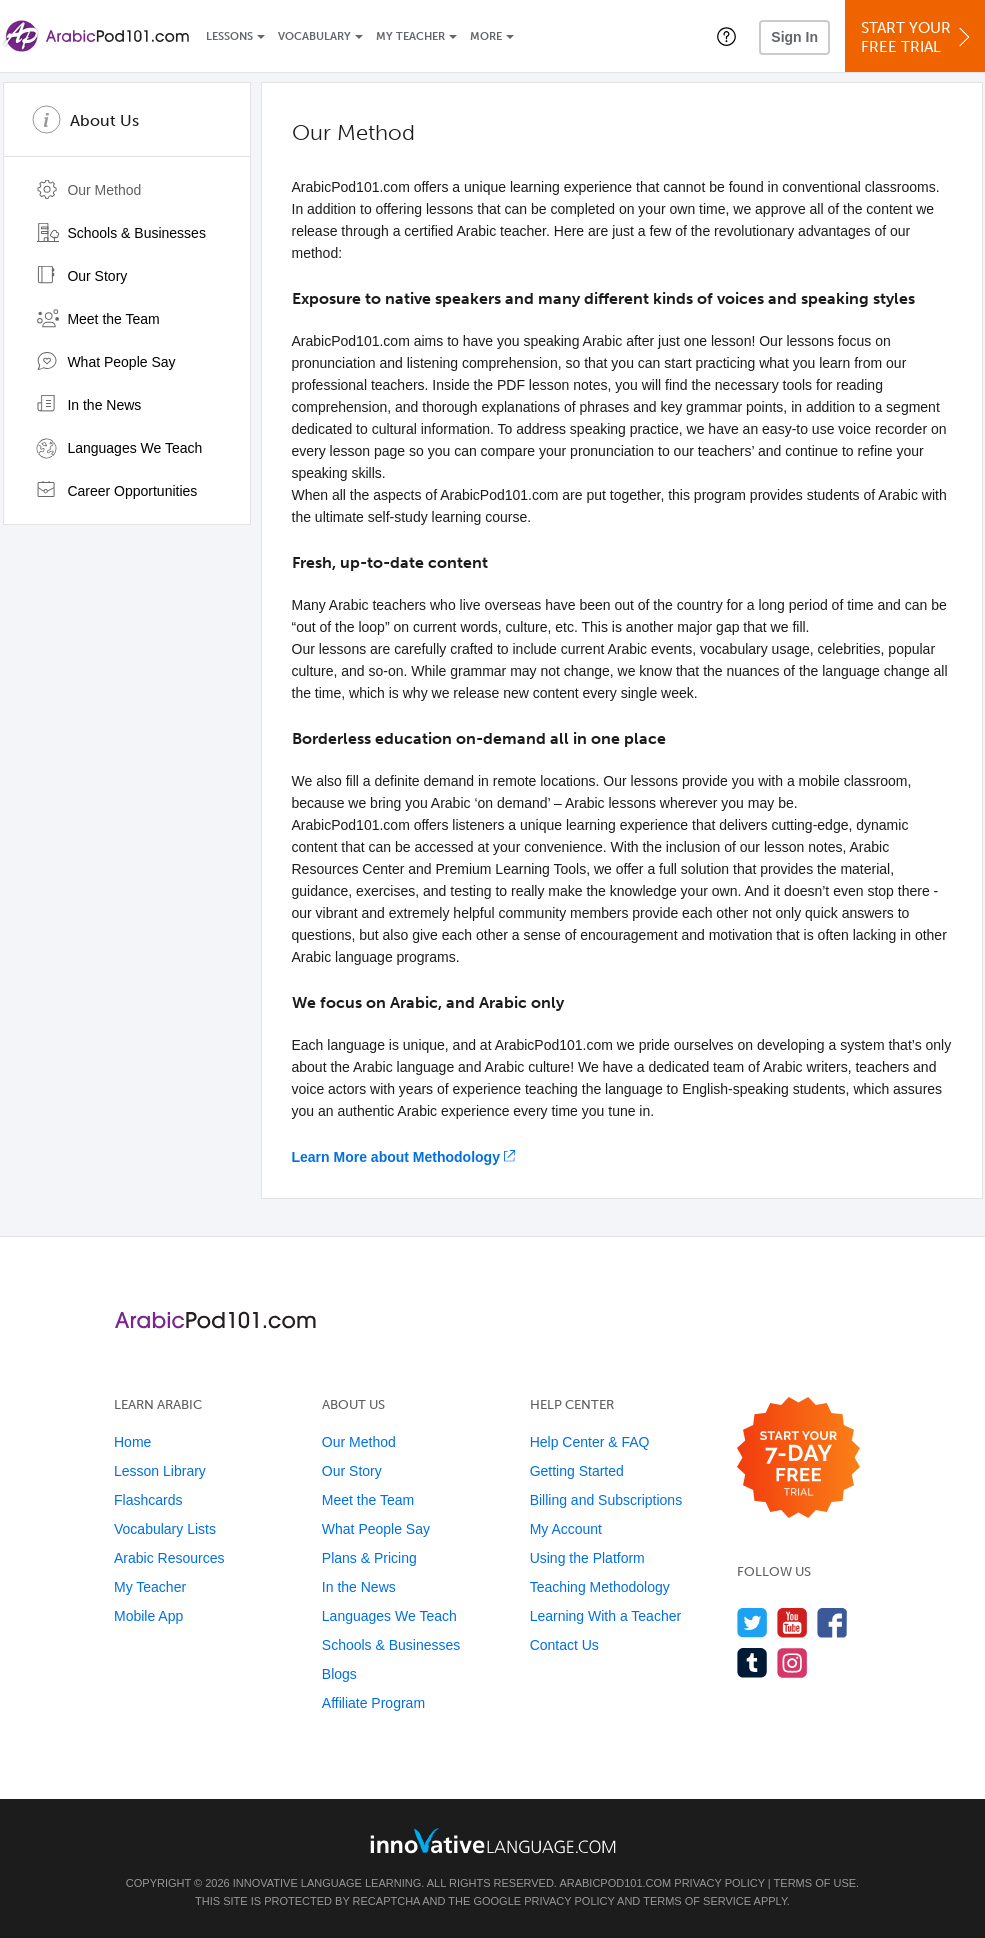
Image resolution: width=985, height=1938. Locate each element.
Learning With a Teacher (606, 1616)
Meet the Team (98, 319)
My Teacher (410, 36)
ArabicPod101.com (615, 1883)
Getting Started (577, 1471)
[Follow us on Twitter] (752, 1622)
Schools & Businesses (121, 233)
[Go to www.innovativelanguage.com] (493, 1840)
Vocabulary (314, 36)
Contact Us (564, 1645)
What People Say (106, 362)
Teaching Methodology (600, 1587)
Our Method (89, 190)
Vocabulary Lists (165, 1529)
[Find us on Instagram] (792, 1662)
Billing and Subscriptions (606, 1500)
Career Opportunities (117, 491)
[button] (726, 36)
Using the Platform (587, 1558)
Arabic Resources (169, 1558)
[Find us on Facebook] (832, 1622)
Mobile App (148, 1616)
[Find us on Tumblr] (752, 1662)
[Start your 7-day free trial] (798, 1458)
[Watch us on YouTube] (792, 1622)
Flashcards (148, 1500)
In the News (89, 405)
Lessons (229, 36)
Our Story (82, 276)
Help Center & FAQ (590, 1442)
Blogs (339, 1674)
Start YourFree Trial (918, 37)
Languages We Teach (119, 448)
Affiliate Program (373, 1703)
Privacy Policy (719, 1883)
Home (132, 1442)
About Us (104, 120)
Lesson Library (160, 1471)
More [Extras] (486, 36)
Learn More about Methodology (396, 1157)
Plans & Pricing (369, 1558)
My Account (566, 1529)
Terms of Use (815, 1883)
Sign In (794, 37)
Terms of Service (697, 1901)
